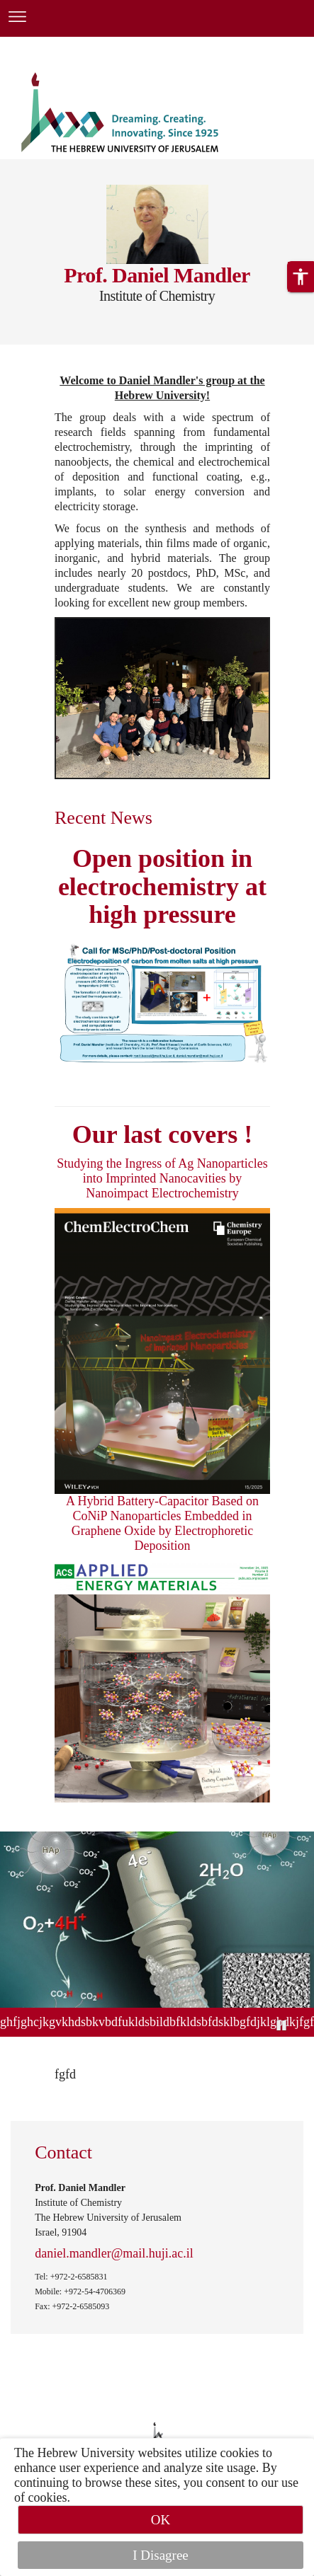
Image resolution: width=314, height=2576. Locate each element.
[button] (300, 276)
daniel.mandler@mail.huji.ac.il (114, 2253)
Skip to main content (53, 45)
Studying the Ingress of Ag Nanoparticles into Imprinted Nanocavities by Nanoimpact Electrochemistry (162, 1178)
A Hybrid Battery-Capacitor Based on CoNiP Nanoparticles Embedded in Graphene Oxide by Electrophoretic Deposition (162, 1523)
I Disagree (161, 2555)
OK (160, 2519)
